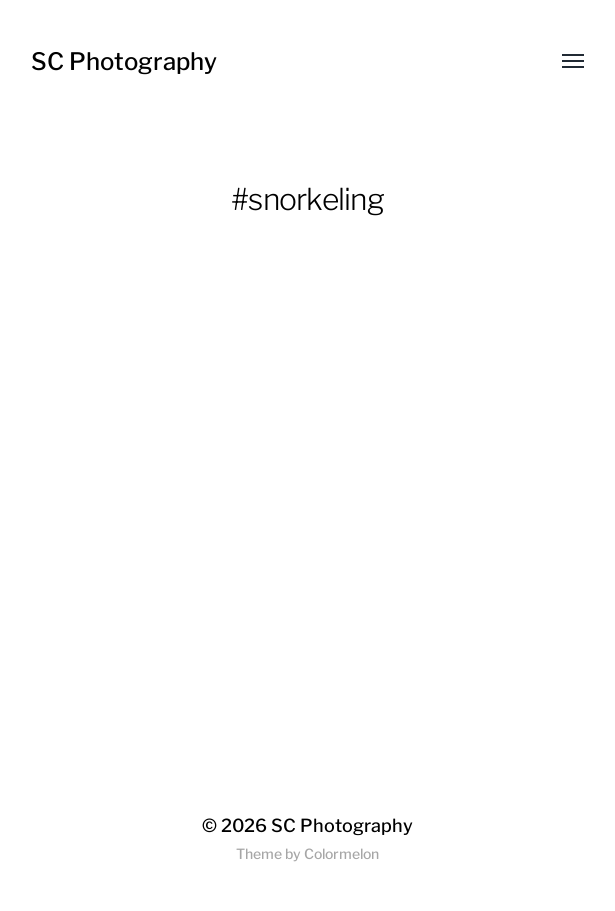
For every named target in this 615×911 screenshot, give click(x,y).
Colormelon (341, 853)
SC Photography (124, 61)
